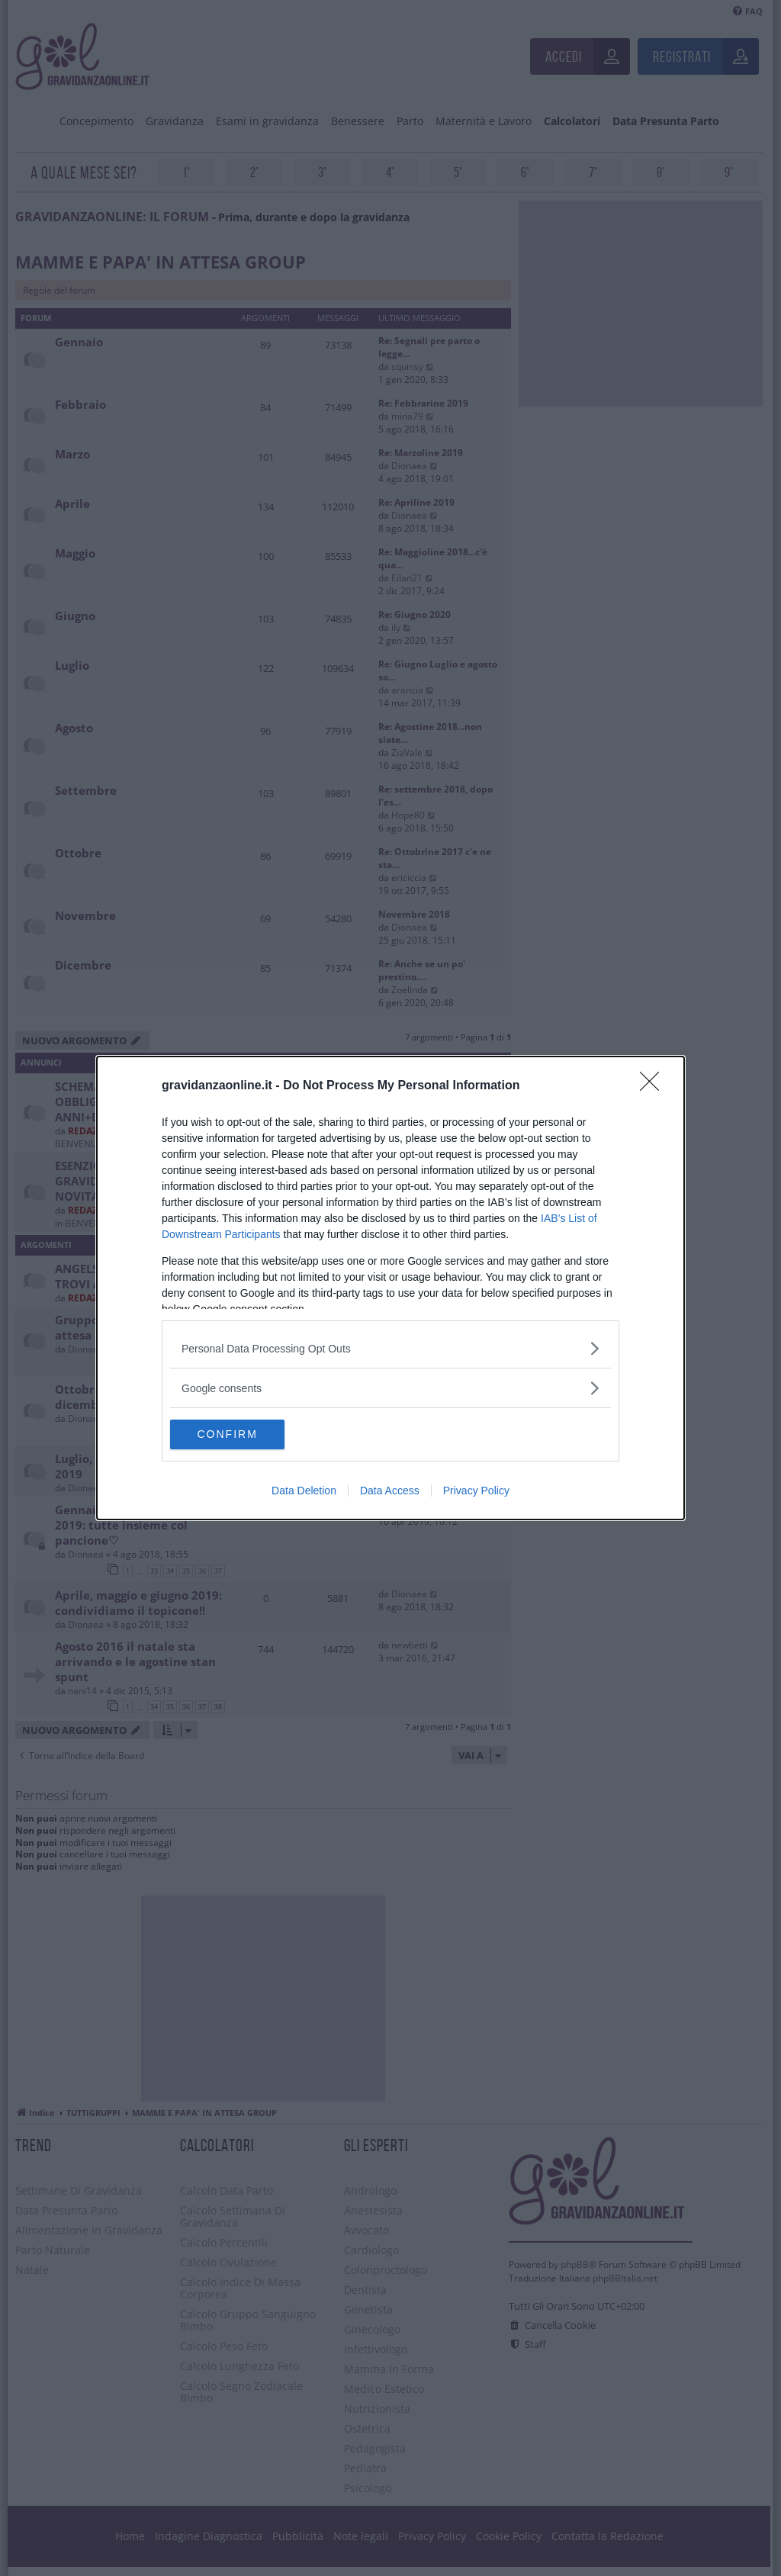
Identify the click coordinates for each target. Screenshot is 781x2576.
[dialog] (390, 1288)
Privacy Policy (476, 1491)
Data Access (389, 1491)
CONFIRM (242, 1435)
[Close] (654, 1086)
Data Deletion (304, 1491)
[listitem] (390, 1348)
